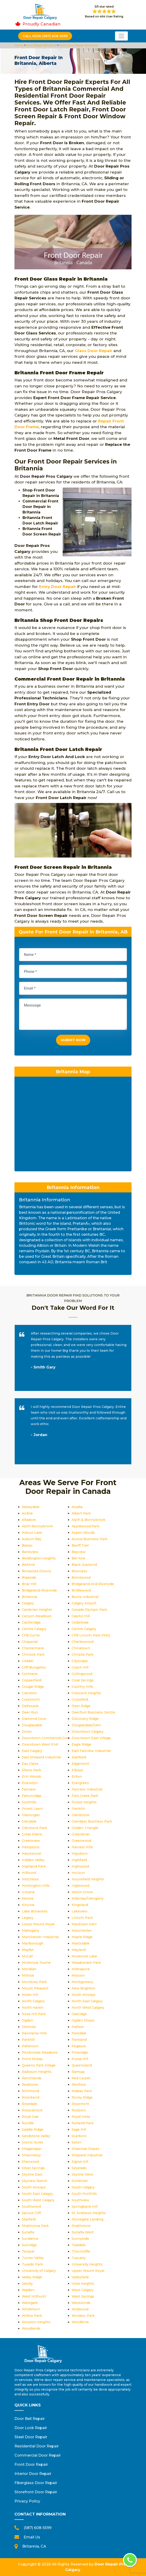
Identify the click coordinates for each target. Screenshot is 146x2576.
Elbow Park (31, 1770)
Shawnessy (31, 2155)
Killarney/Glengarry (88, 1898)
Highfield (79, 1860)
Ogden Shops (83, 2020)
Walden (28, 2290)
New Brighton (83, 1988)
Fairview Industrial (87, 1789)
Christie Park (82, 1654)
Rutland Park (82, 2123)
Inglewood (80, 1886)
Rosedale (29, 2104)
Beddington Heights (39, 1558)
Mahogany (30, 1930)
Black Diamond (84, 1565)
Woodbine (80, 2322)
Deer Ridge (81, 1706)
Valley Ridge (32, 2277)
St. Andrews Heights (89, 2213)
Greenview (31, 1841)
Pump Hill (80, 2059)
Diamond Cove (34, 1719)
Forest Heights (84, 1802)
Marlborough (32, 1943)
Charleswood (82, 1642)
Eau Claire (30, 1764)
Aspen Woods (83, 1533)
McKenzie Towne (36, 1963)
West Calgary (82, 2290)
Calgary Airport (84, 1603)
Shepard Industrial (87, 2155)
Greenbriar (81, 1834)
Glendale (29, 1821)
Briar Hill (29, 1584)
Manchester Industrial (40, 1937)
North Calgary (33, 2001)
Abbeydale (30, 1507)
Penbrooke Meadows (40, 2052)
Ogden (27, 2020)
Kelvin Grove (82, 1892)
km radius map (73, 1125)
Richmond (30, 2091)
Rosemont (80, 2104)
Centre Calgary (84, 1629)
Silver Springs (33, 2168)
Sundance (30, 2239)
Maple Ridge (82, 1937)
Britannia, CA (34, 2546)
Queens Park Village (39, 2065)
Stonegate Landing (87, 2219)
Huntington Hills (36, 1886)
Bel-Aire (78, 1558)
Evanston (30, 1783)
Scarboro (79, 2136)
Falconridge (31, 1796)
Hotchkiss (30, 1879)
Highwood (80, 1866)
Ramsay (78, 2072)
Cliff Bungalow (34, 1667)
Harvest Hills (82, 1847)
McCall (27, 1956)
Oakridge (79, 2014)
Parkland (79, 2040)
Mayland (79, 1950)
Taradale (79, 2245)
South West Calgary (38, 2200)
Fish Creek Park (85, 1796)
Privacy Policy (27, 2501)
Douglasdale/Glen (86, 1725)
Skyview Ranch (34, 2181)
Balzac (27, 1545)
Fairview (29, 1789)
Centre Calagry (34, 1629)
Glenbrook (80, 1815)
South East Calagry (37, 2194)
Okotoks (29, 2027)
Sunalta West (83, 2232)
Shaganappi (32, 2149)
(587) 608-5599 (37, 2528)
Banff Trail (80, 1545)
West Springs (83, 2296)
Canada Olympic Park (89, 1610)
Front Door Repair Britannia (78, 45)
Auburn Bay (31, 1539)
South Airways (34, 2187)
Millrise (28, 1975)
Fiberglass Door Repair (35, 2483)
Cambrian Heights (37, 1610)
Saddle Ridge (32, 2129)
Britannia (29, 1597)
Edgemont (80, 1764)
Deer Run (30, 1712)
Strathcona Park (35, 2226)
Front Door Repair (31, 2464)
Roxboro (79, 2110)
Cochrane (30, 1674)
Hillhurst (29, 1873)
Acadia (77, 1507)
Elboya (77, 1770)
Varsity (27, 2283)
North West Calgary (88, 2007)
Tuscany (79, 2258)
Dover (27, 1731)
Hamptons (30, 1847)
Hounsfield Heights (88, 1879)
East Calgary (32, 1751)
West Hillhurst (34, 2296)
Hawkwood (31, 1853)
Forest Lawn (32, 1809)
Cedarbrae (80, 1622)
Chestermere (33, 1648)
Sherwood (30, 2162)
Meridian (29, 1969)
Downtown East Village (91, 1738)
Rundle (28, 2123)
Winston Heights (36, 2322)
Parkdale (79, 2033)
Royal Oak (30, 2117)
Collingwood (82, 1674)
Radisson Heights (36, 2072)
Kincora (28, 1905)
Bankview (30, 1552)
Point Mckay (32, 2059)
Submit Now (73, 1040)
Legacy (28, 1918)
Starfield (29, 2219)
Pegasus (79, 2046)
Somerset (80, 2181)
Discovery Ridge (85, 1719)
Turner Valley (33, 2258)
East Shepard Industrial (41, 1757)
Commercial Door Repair (37, 2455)
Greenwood (81, 1841)
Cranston (29, 1693)
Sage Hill (79, 2129)
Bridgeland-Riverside (39, 1590)
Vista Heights (83, 2283)
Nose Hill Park (34, 2014)
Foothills (29, 1802)
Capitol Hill (81, 1616)
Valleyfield (80, 2277)
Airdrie (27, 1513)
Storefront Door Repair (35, 2492)
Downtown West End (40, 1744)
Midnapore (81, 1969)
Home (19, 45)
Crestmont (31, 1699)
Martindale (81, 1943)
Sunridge (29, 2245)
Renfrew (79, 2084)
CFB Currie (31, 1635)
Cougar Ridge (33, 1687)
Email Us (32, 2537)
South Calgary (83, 2187)
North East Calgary (87, 2001)
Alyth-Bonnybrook (37, 1526)
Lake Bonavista (34, 1911)
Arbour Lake (32, 1533)
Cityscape (80, 1661)
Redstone (30, 2084)
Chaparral (30, 1642)
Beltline (28, 1565)
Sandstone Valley (36, 2136)
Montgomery (82, 1982)
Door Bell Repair (29, 2418)
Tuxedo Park (32, 2264)
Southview (80, 2200)
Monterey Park (34, 1982)
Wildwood (80, 2309)
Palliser (78, 2027)
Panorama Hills (34, 2033)
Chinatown (81, 1648)
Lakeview (79, 1911)
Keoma (27, 1898)
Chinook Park (33, 1654)
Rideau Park (82, 2091)
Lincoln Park (82, 1918)
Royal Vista (81, 2117)
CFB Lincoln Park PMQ (91, 1635)
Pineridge (80, 2052)
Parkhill (28, 2040)
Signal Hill (80, 2162)
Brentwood (81, 1577)
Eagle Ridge (81, 1744)
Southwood (31, 2206)
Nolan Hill (30, 1995)
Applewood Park (85, 1526)
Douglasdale (32, 1725)
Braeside (29, 1577)
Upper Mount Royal (88, 2271)
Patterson (30, 2046)
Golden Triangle (85, 1828)
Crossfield (80, 1699)
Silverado (79, 2168)
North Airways (83, 1995)
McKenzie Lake (84, 1956)
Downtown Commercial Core (46, 1738)
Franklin (78, 1809)
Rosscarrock (32, 2110)
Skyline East (32, 2174)
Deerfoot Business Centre (93, 1712)
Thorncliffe (81, 2251)
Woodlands (31, 2328)
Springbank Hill (85, 2206)
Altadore (29, 1520)
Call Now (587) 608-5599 (45, 36)
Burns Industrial (85, 1597)
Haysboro (80, 1853)
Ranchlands (32, 2078)
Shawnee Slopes (85, 2149)
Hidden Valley (33, 1860)
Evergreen (80, 1783)
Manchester (82, 1930)
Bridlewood (81, 1590)
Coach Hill (80, 1667)
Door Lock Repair (30, 2428)
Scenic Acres (32, 2142)
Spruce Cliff (31, 2213)
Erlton (77, 1776)
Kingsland (80, 1905)
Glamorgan (31, 1815)
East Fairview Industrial (91, 1751)
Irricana (28, 1892)
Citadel (27, 1661)
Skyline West (82, 2174)
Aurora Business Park (89, 1539)
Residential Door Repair (36, 2446)
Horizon (78, 1873)
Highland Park (34, 1866)
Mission (78, 1975)
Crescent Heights (86, 1693)
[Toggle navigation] (121, 36)
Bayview (79, 1552)
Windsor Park (83, 2316)
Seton (76, 2142)
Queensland (82, 2065)
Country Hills (82, 1687)
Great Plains (32, 1834)
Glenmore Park (34, 1828)
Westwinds (81, 2303)
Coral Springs (83, 1680)
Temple (28, 2251)
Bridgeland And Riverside (93, 1584)
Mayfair (28, 1950)
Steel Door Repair (30, 2437)
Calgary (28, 1603)
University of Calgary (39, 2271)
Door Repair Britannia (40, 45)
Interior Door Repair (32, 2473)
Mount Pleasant (35, 1988)
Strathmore (81, 2226)
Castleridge (31, 1622)
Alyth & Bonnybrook (88, 1520)
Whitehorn (31, 2309)
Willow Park (32, 2316)
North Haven (32, 2007)
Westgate (30, 2303)
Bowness (79, 1571)
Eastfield (79, 1757)
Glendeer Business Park (92, 1821)
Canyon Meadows (36, 1616)
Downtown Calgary (88, 1731)
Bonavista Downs (36, 1571)
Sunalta (28, 2232)
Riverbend (30, 2097)
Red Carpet (81, 2078)
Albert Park (81, 1513)
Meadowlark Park (86, 1963)
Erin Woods (31, 1776)
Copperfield (31, 1680)
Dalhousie (30, 1706)
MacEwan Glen (84, 1924)
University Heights (87, 2264)
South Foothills (84, 2194)
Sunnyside (80, 2239)
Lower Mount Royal (38, 1924)
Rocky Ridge (82, 2097)
